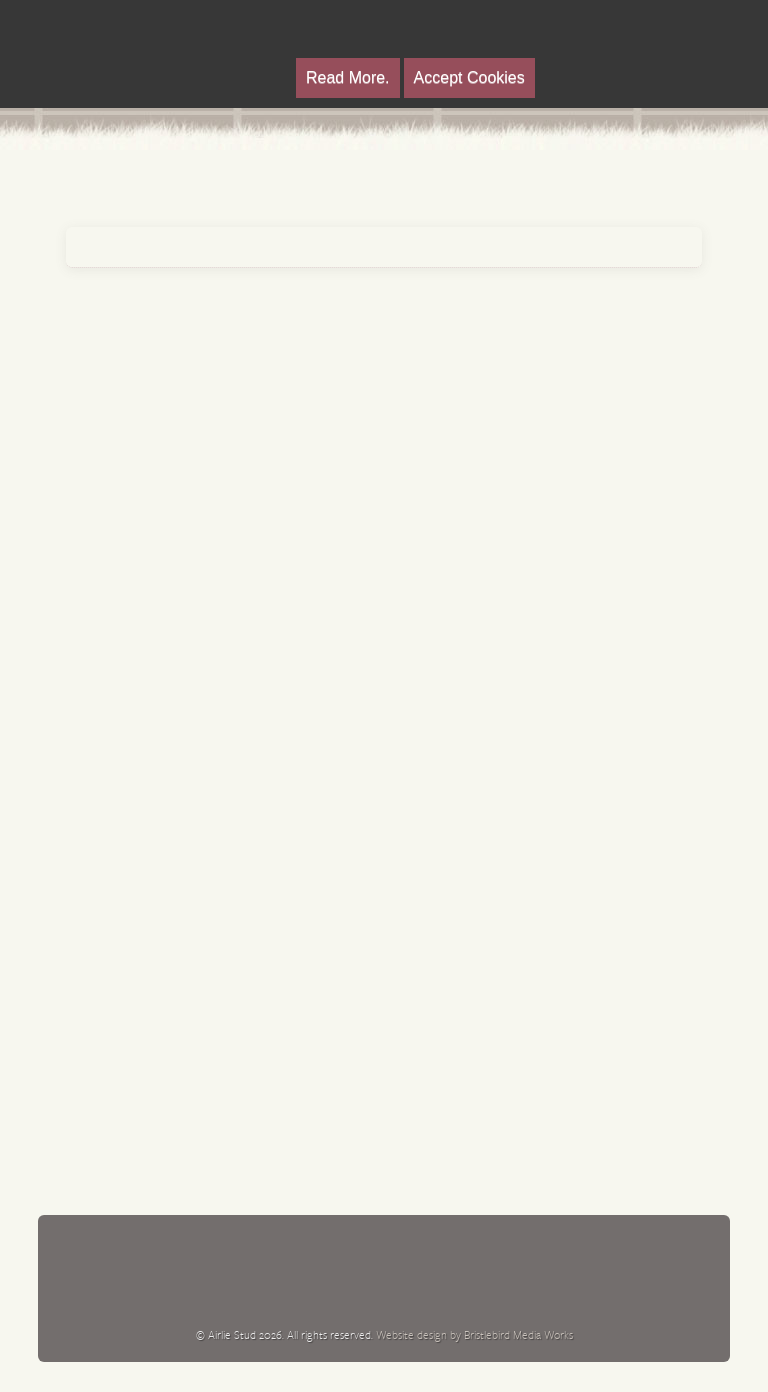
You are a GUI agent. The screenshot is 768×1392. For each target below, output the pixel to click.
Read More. (348, 77)
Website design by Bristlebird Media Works (474, 1334)
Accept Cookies (469, 77)
